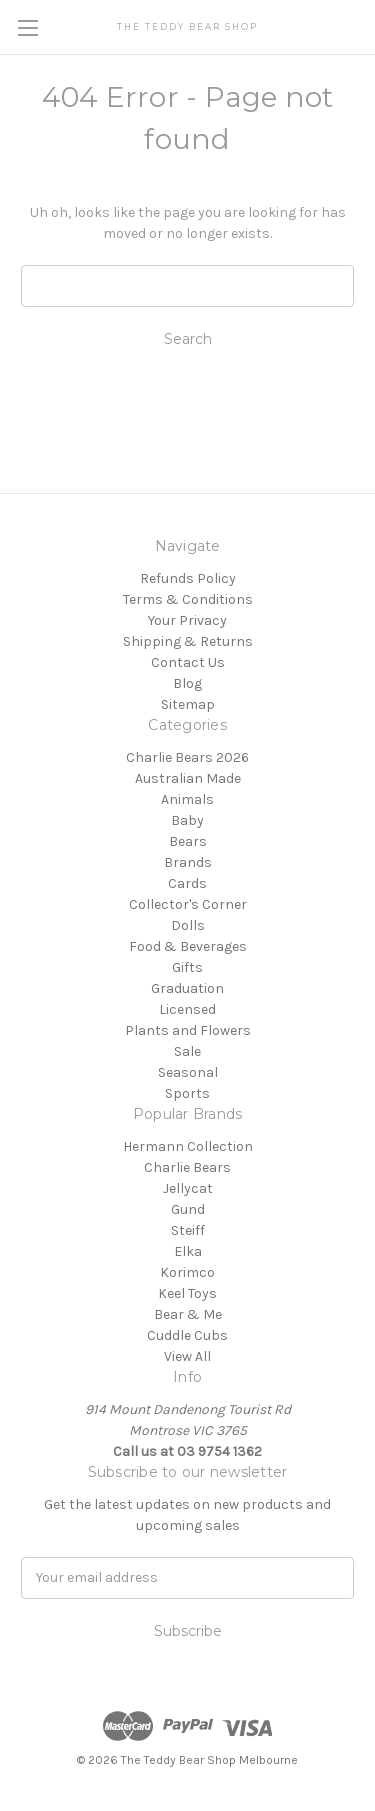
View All (187, 1356)
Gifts (187, 967)
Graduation (187, 988)
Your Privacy (187, 620)
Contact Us (188, 662)
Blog (187, 683)
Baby (187, 820)
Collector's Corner (188, 904)
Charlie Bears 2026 (187, 757)
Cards (187, 883)
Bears (188, 841)
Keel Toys (187, 1293)
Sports (187, 1093)
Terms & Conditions (188, 599)
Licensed (187, 1009)
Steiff (188, 1230)
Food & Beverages (188, 946)
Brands (188, 862)
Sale (187, 1051)
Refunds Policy (188, 578)
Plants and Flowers (188, 1030)
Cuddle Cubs (187, 1335)
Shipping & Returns (188, 641)
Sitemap (188, 704)
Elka (188, 1251)
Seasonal (188, 1072)
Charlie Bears (187, 1167)
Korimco (187, 1272)
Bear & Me (188, 1314)
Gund (188, 1209)
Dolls (188, 925)
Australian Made (188, 778)
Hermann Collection (188, 1146)
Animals (187, 799)
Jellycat (188, 1188)
